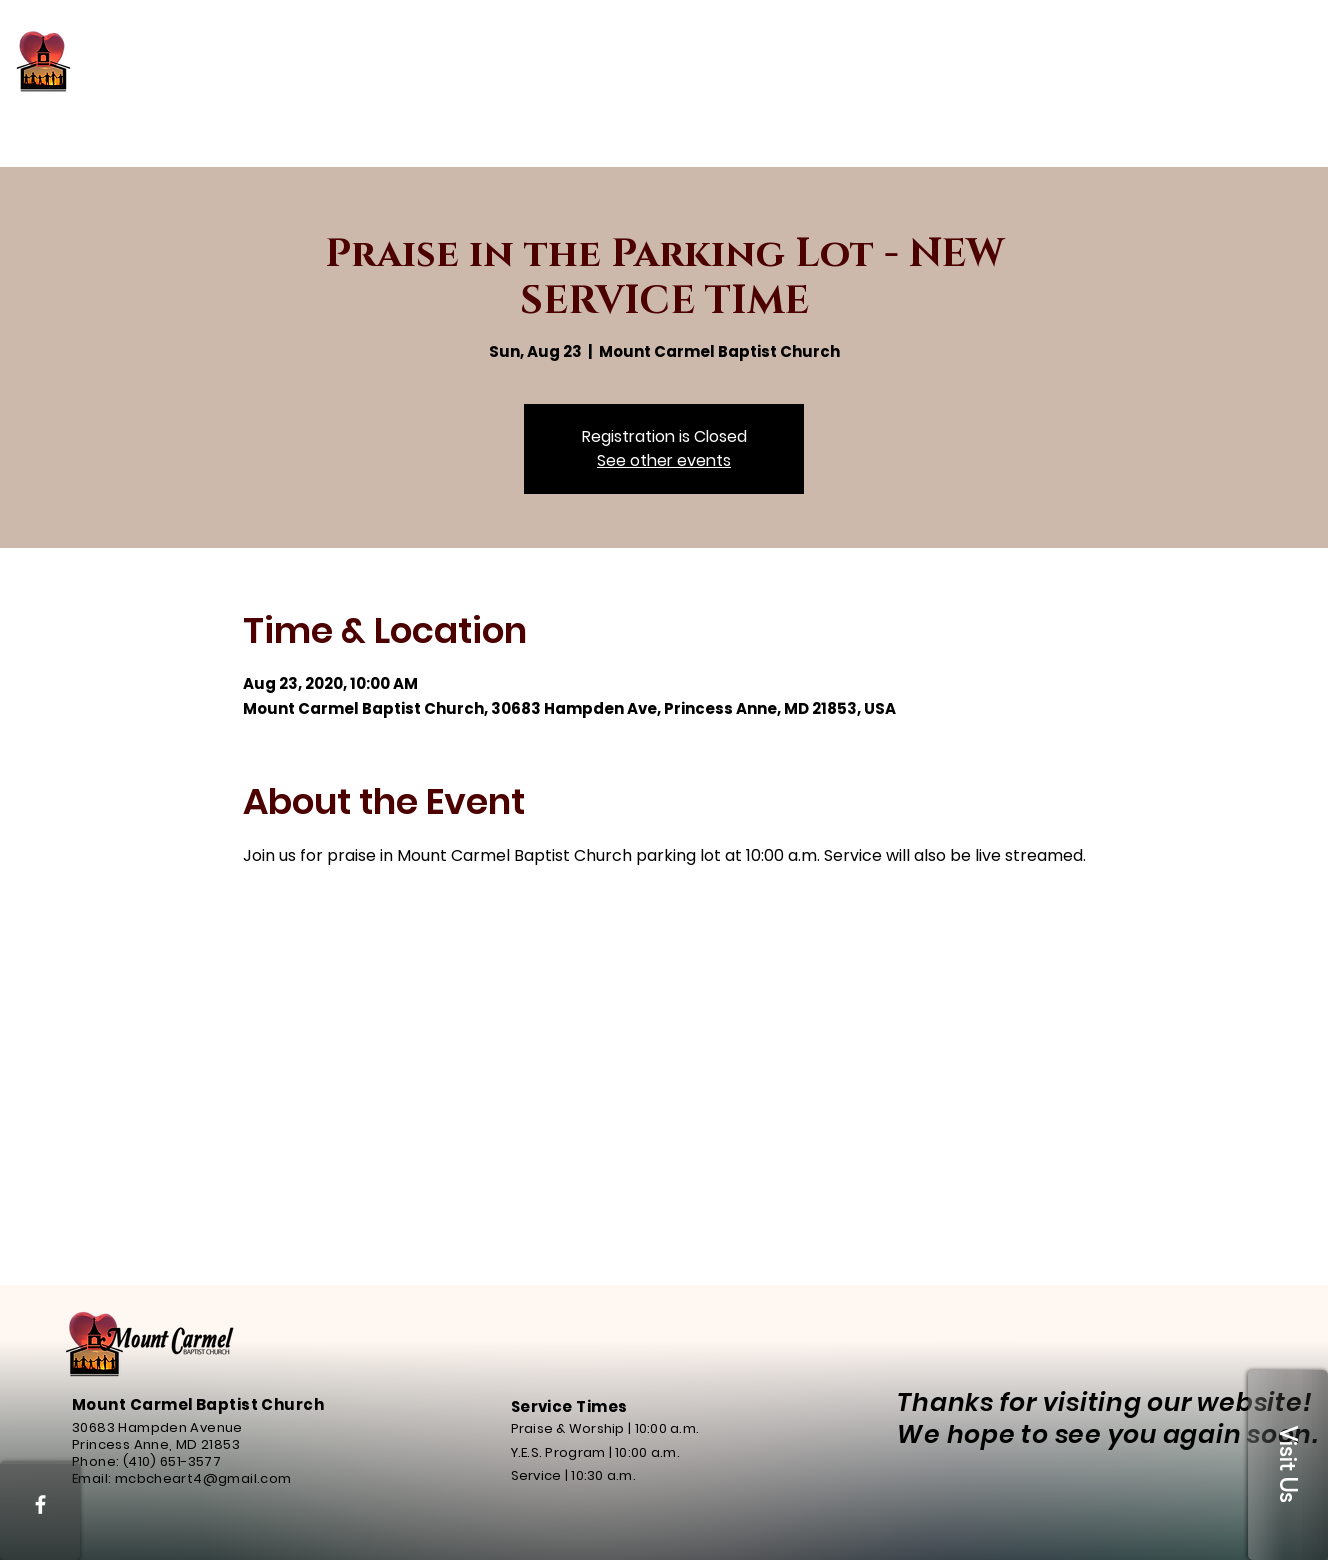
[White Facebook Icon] (40, 1504)
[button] (1288, 1465)
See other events (664, 460)
